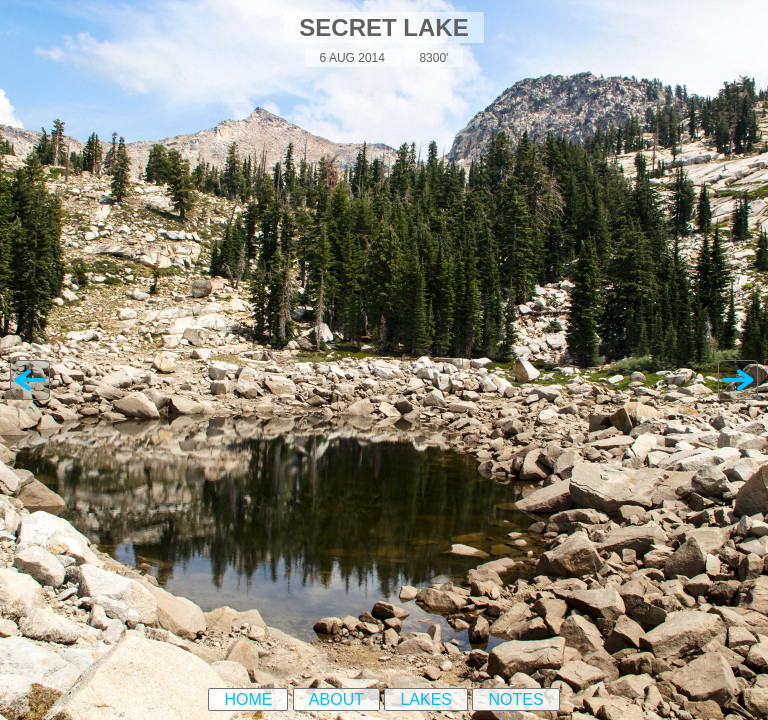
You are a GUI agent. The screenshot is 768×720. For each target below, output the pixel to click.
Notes (515, 699)
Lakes (426, 699)
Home (248, 699)
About (336, 699)
